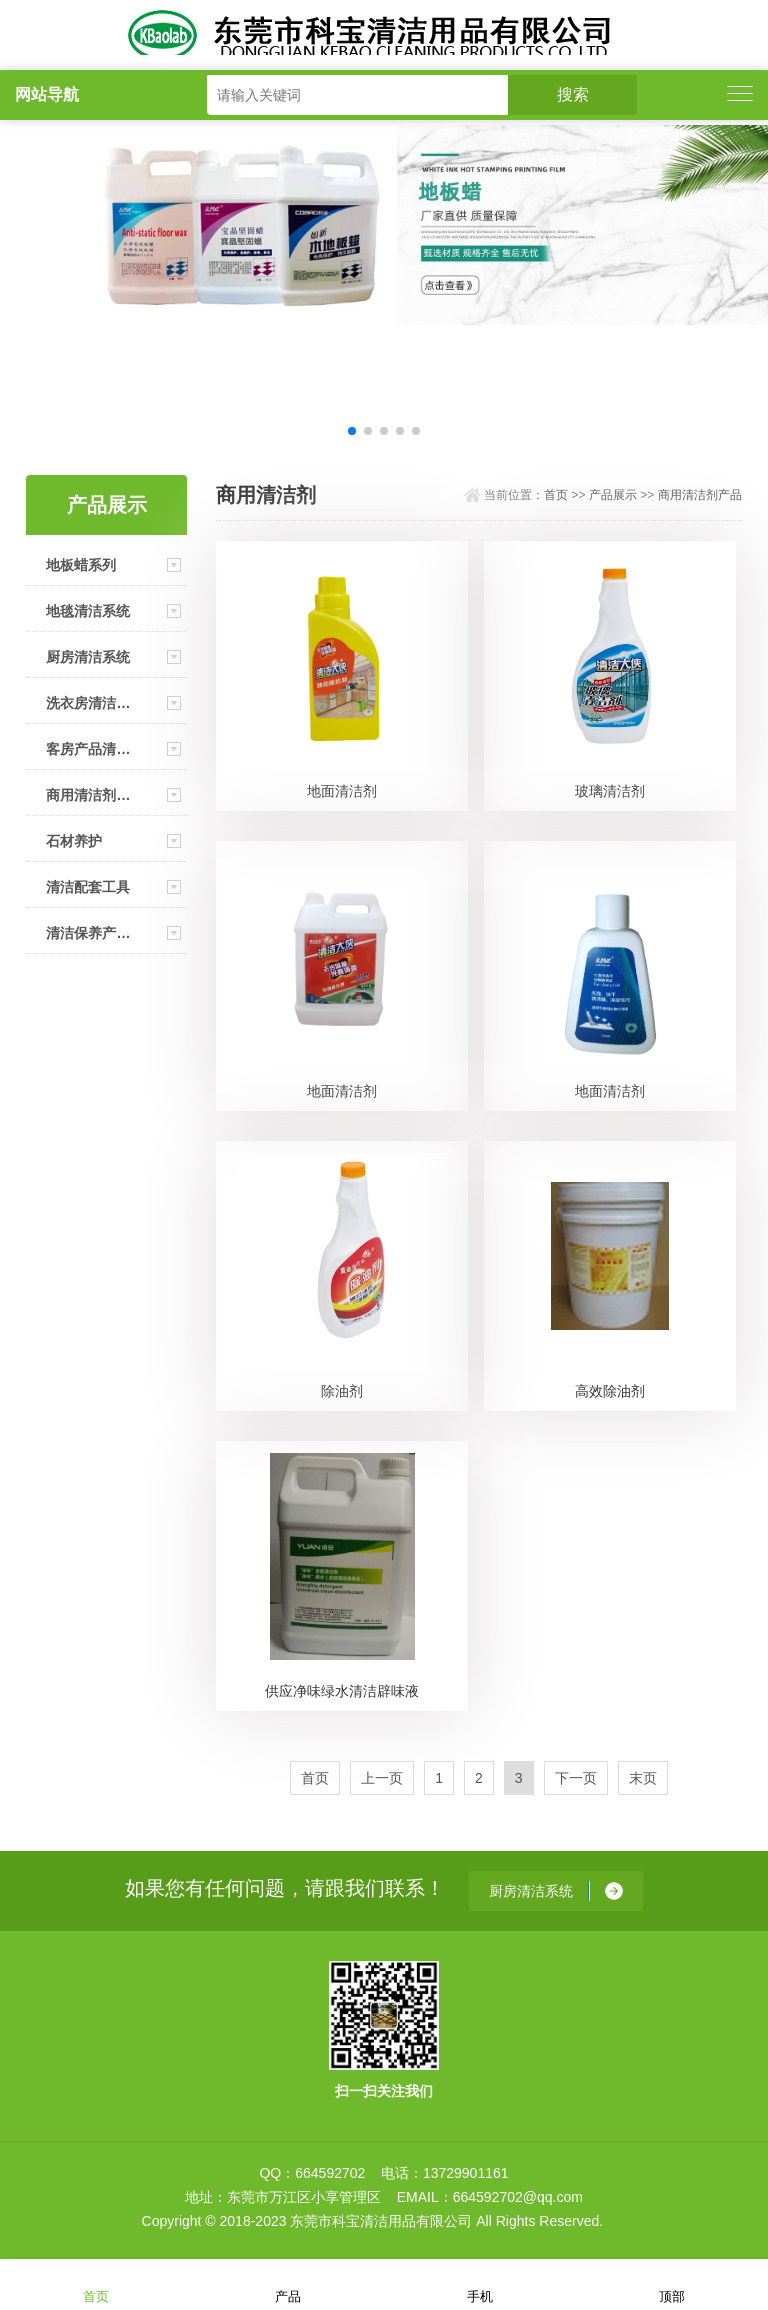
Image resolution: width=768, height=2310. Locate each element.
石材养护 (74, 841)
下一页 (576, 1778)
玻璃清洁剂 (610, 791)
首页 (556, 495)
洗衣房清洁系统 (88, 703)
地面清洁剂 (342, 791)
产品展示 (613, 495)
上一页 (382, 1778)
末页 (643, 1778)
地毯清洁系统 (88, 611)
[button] (352, 431)
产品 (288, 2283)
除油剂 (342, 1391)
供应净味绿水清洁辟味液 (342, 1691)
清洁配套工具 (88, 887)
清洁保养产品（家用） (88, 933)
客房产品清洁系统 (88, 749)
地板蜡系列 (81, 565)
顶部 (672, 2283)
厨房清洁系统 (88, 657)
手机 (480, 2283)
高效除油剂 (610, 1391)
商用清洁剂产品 (88, 795)
